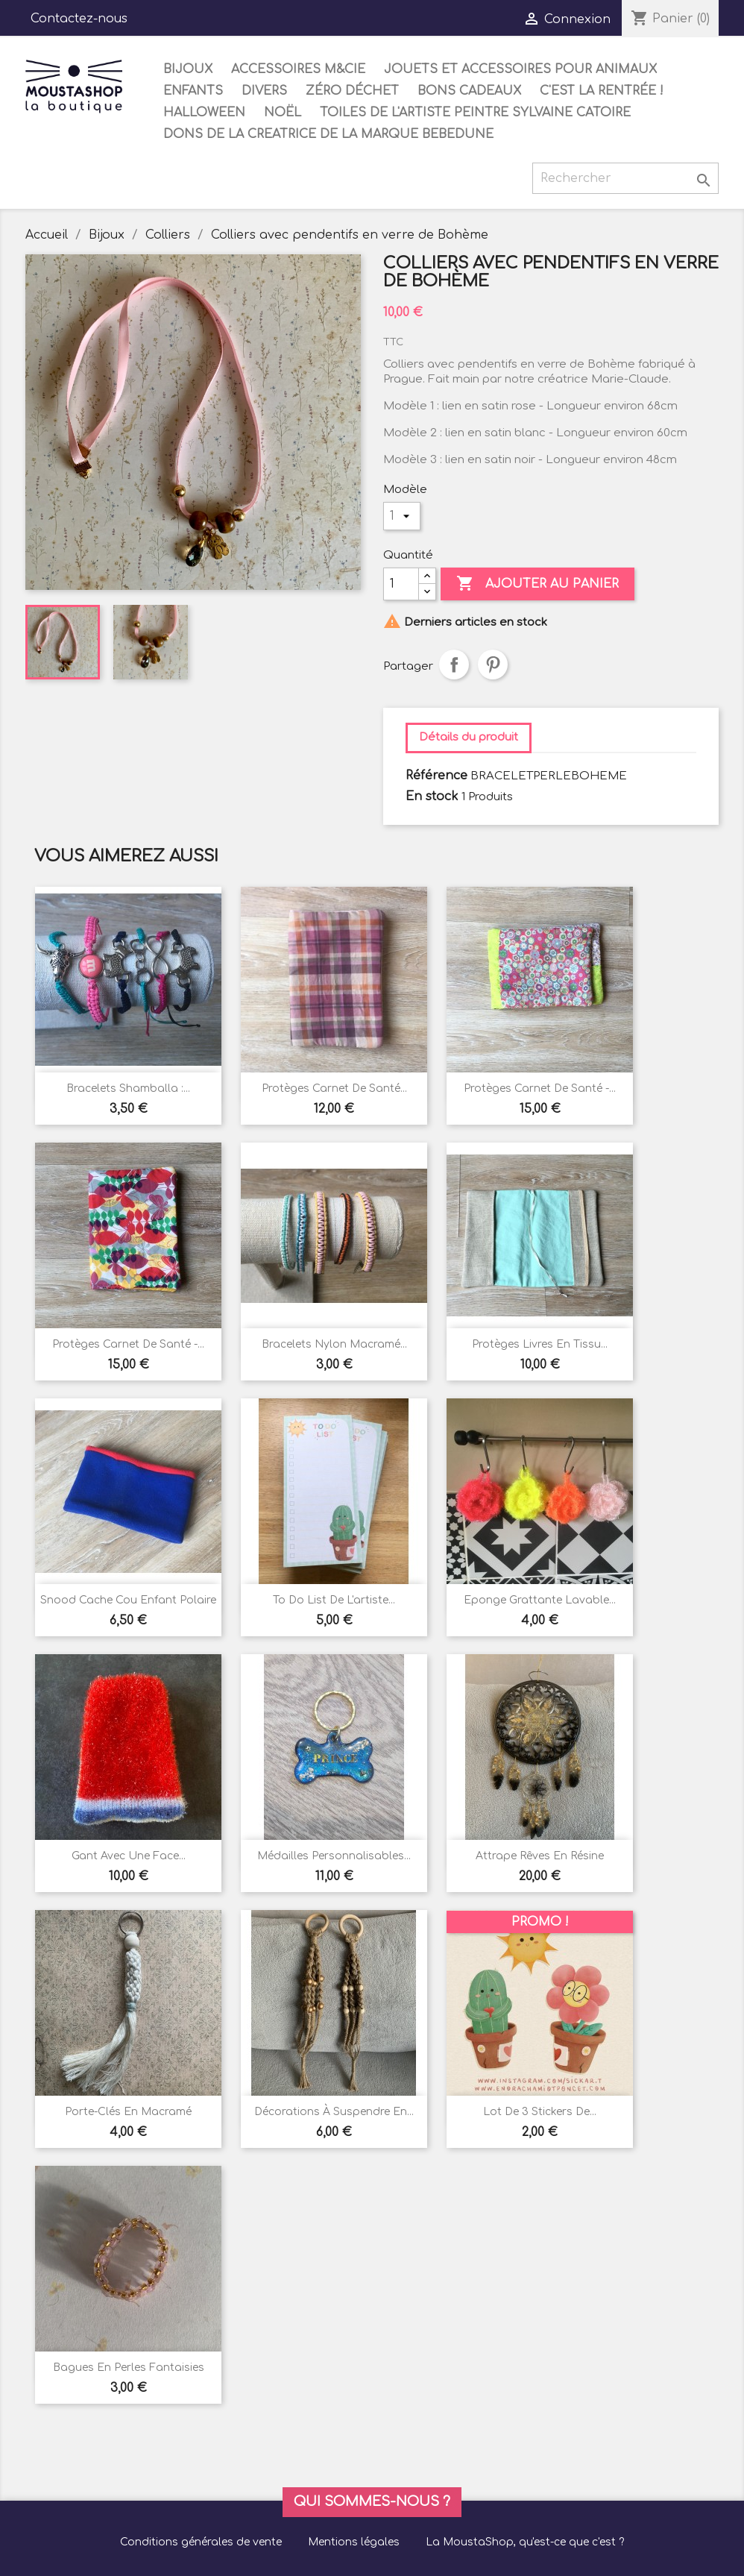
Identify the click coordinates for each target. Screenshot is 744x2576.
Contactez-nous (79, 18)
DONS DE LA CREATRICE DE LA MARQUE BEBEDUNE (328, 134)
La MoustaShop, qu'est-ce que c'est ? (525, 2542)
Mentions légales (354, 2542)
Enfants (193, 91)
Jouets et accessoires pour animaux (520, 69)
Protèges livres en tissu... (540, 1344)
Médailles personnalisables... (334, 1856)
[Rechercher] (625, 178)
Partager (454, 664)
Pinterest (493, 664)
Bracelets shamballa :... (128, 1088)
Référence (436, 775)
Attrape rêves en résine (540, 1856)
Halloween (204, 112)
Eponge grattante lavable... (540, 1600)
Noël (282, 112)
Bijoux (187, 69)
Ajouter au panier (537, 584)
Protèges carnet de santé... (334, 1088)
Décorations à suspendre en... (334, 2111)
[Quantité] (401, 584)
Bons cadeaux (469, 91)
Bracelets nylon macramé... (334, 1344)
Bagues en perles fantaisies (128, 2367)
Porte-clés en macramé (128, 2111)
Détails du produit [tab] (468, 737)
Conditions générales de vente (201, 2542)
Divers (264, 91)
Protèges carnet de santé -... (540, 1088)
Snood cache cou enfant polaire (128, 1600)
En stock (432, 796)
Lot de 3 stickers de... (539, 2111)
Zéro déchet (352, 91)
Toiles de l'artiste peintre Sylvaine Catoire (475, 112)
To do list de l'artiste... (334, 1600)
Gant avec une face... (129, 1856)
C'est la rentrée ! (601, 91)
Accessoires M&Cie (298, 69)
